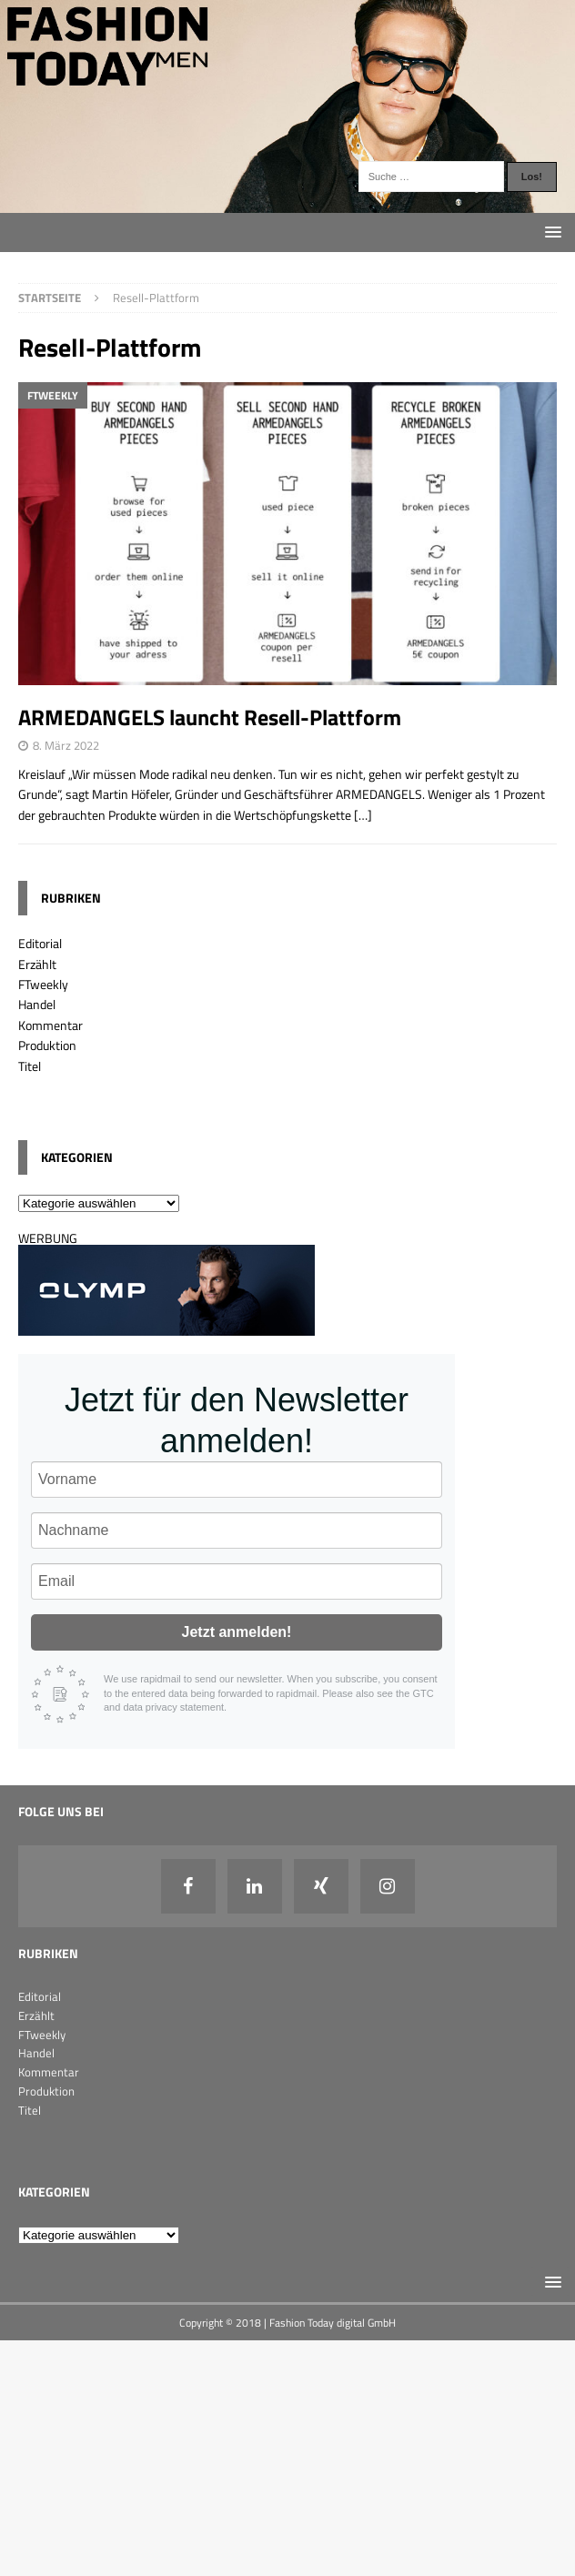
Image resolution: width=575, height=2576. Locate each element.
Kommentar (50, 1025)
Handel (36, 1004)
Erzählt (37, 964)
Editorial (40, 943)
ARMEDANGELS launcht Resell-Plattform (209, 717)
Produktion (47, 1045)
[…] (363, 814)
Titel (29, 1066)
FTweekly (43, 984)
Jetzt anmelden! (237, 1632)
